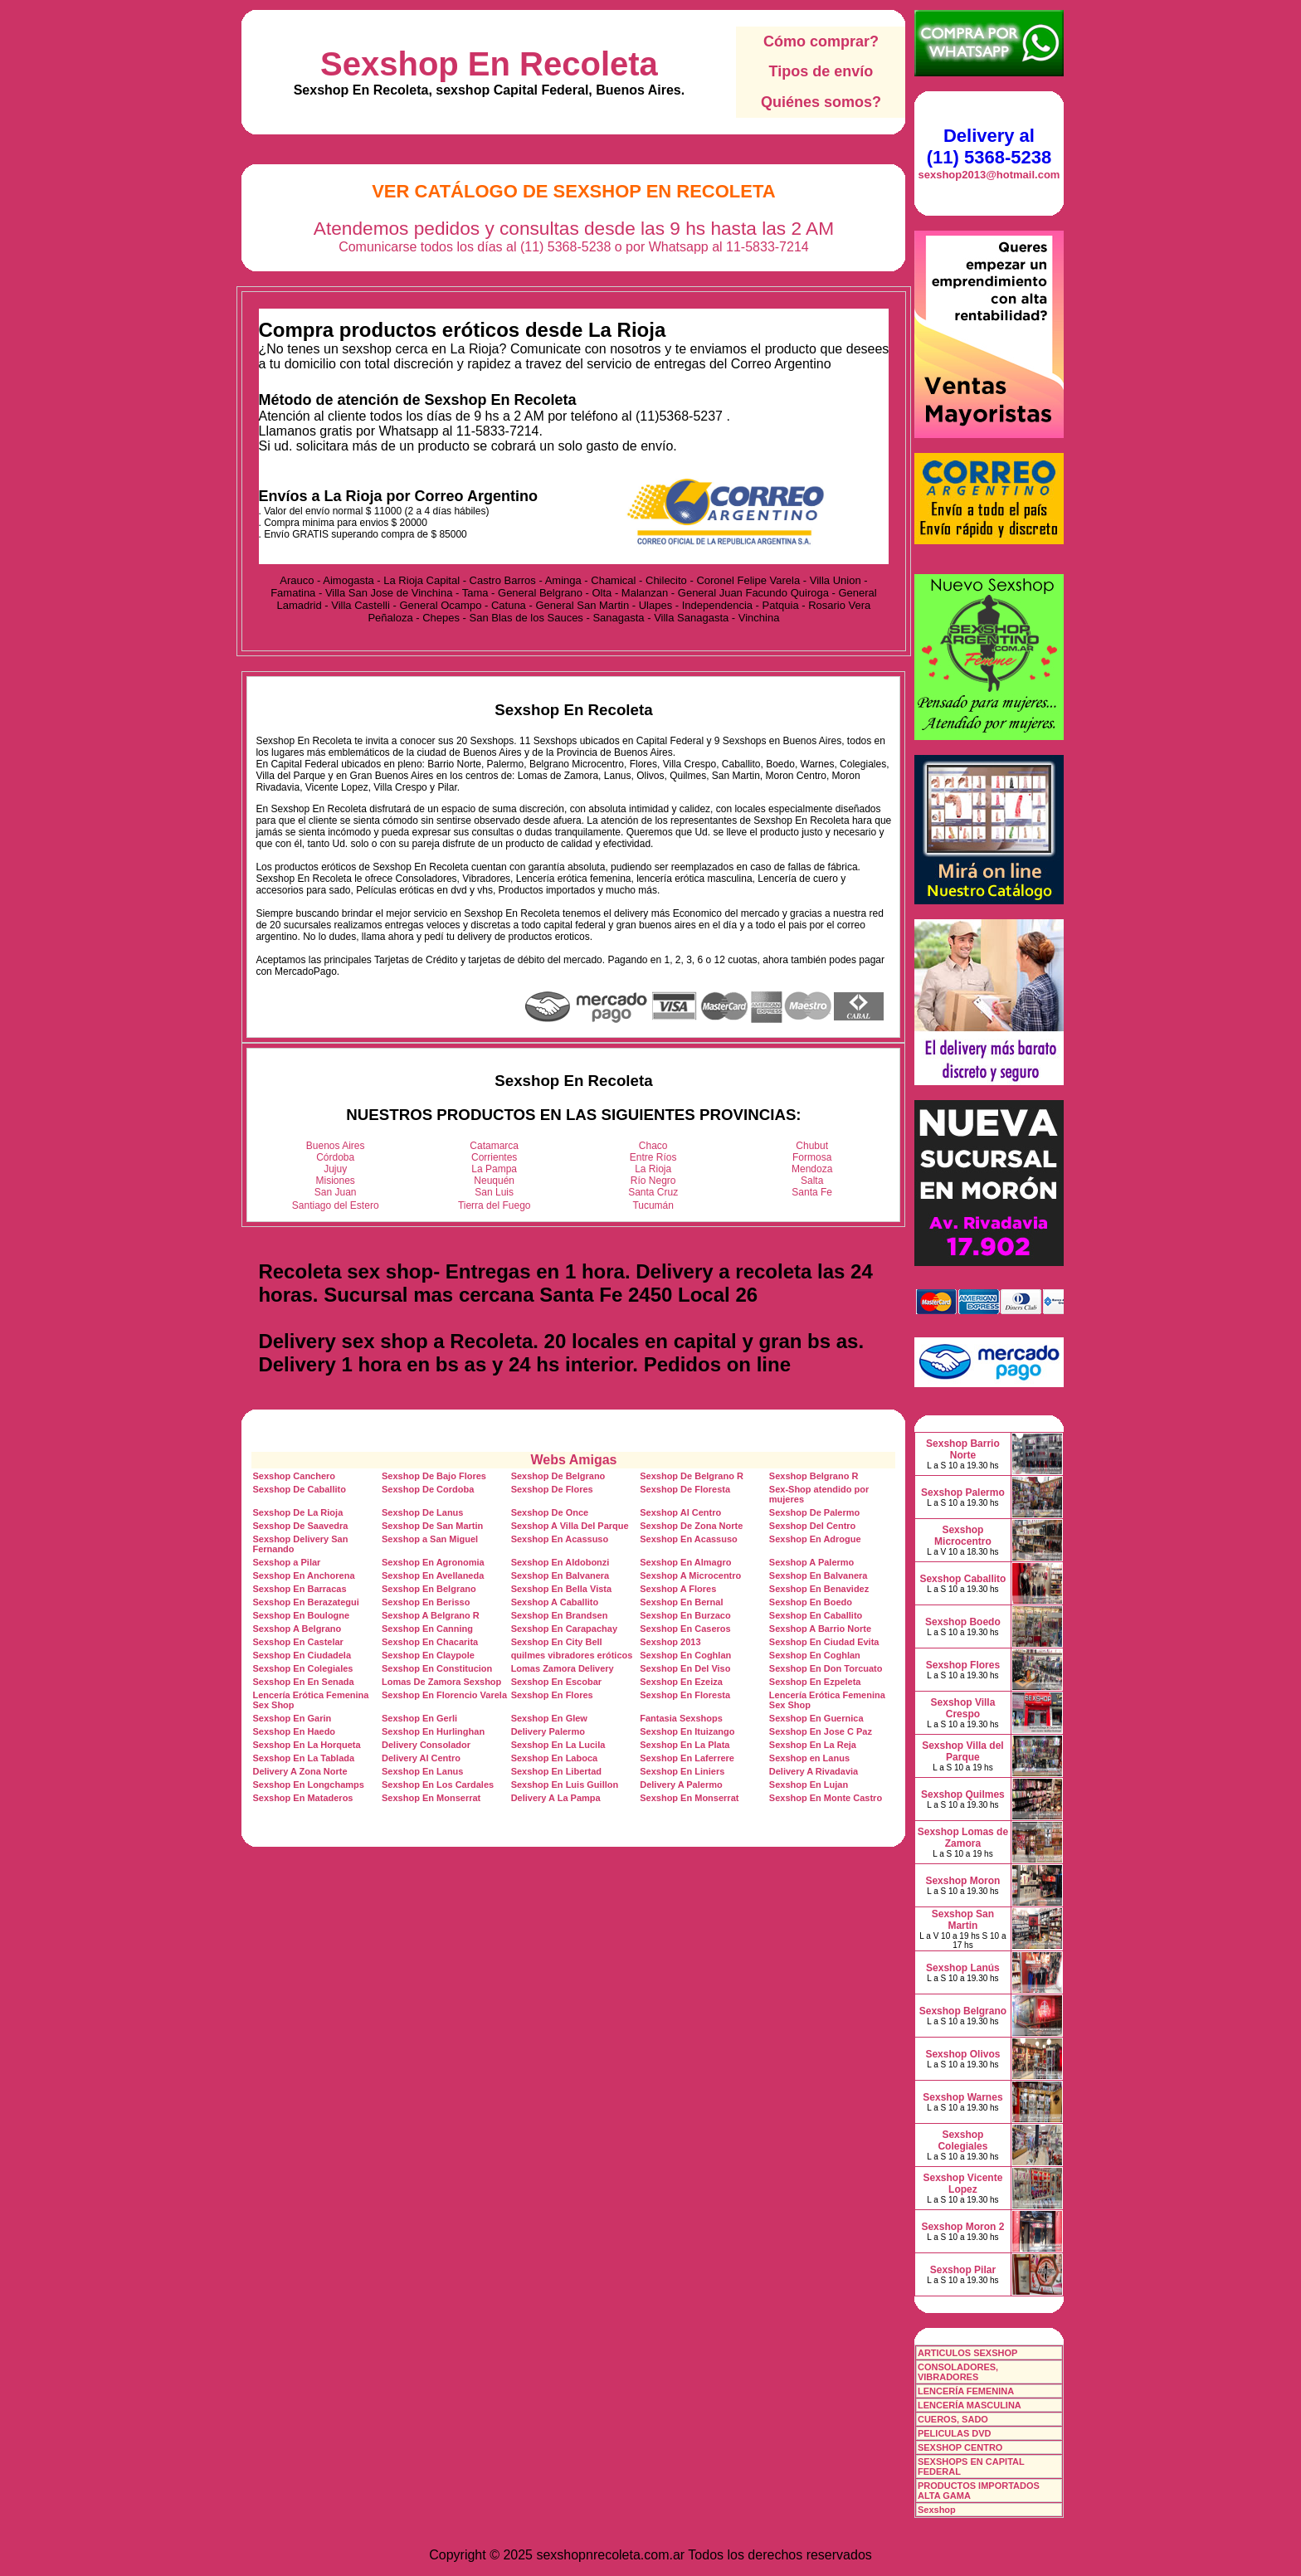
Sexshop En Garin (291, 1718)
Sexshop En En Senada (302, 1682)
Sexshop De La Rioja (297, 1512)
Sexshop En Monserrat (431, 1798)
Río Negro (653, 1180)
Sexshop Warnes (962, 2097)
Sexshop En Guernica (816, 1718)
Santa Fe (812, 1192)
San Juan (335, 1192)
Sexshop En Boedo (810, 1602)
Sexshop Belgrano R (814, 1476)
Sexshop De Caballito (298, 1489)
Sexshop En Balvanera (560, 1575)
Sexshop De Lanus (422, 1512)
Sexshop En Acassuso (560, 1539)
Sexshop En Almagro (685, 1562)
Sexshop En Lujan (808, 1785)
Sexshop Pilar (963, 2270)
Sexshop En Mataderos (302, 1798)
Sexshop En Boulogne (300, 1615)
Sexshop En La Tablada (303, 1758)
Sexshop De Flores (552, 1489)
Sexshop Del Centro (812, 1526)
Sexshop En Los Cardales (438, 1785)
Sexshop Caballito (962, 1579)
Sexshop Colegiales (962, 2140)
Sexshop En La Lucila (558, 1745)
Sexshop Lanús (963, 1968)
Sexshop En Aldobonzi (560, 1562)
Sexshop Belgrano (962, 2011)
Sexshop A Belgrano (296, 1629)
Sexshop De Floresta (685, 1489)
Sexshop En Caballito (815, 1615)
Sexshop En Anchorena (303, 1575)
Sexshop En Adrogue (815, 1539)
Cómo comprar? (821, 41)
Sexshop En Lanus (422, 1771)
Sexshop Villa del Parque (962, 1751)
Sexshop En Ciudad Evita (824, 1642)
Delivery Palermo (548, 1731)
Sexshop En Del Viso (685, 1668)
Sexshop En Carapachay (564, 1629)
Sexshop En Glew (549, 1718)
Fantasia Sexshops (681, 1718)
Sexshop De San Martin (432, 1526)
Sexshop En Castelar (297, 1642)
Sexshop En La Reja (812, 1745)
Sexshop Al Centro (680, 1512)
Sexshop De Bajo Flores (434, 1476)
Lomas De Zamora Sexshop (441, 1682)
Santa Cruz (653, 1192)
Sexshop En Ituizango (687, 1731)
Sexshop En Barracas (299, 1589)
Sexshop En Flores (552, 1695)
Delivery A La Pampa (556, 1798)
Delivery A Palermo (681, 1785)
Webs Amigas (573, 1460)
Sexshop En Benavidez (819, 1589)
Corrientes (494, 1157)
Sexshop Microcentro (963, 1535)
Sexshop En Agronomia (433, 1562)
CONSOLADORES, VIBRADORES (958, 2372)
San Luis (494, 1192)
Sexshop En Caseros (685, 1629)
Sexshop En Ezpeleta (815, 1682)
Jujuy (335, 1169)
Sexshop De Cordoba (428, 1489)
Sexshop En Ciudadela (301, 1655)
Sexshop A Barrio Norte (820, 1629)
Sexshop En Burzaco (685, 1615)
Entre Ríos (653, 1157)
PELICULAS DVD (955, 2433)
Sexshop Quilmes (963, 1794)
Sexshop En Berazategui (305, 1602)
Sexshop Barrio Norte (963, 1449)
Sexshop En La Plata (684, 1745)
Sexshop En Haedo (293, 1731)
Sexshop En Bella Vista (561, 1589)
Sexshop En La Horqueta (306, 1745)
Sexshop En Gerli (419, 1718)
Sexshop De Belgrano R (691, 1476)
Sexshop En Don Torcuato (826, 1668)
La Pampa (494, 1169)
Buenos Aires (335, 1146)
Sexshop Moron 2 (962, 2227)
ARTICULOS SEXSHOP (967, 2353)
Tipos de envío (821, 71)
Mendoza (812, 1169)
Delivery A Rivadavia (813, 1771)
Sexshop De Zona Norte (691, 1526)
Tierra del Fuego (494, 1205)
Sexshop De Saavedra (300, 1526)
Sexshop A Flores (678, 1589)
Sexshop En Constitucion (437, 1668)
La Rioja (653, 1169)
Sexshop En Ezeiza (681, 1682)
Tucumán (653, 1205)
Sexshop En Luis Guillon (565, 1785)
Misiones (335, 1180)
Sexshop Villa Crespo (963, 1708)
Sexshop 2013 (670, 1642)
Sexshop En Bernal (681, 1602)
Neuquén (494, 1180)
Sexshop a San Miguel (430, 1539)
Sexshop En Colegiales (302, 1668)
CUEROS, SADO (953, 2419)
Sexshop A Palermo (812, 1562)
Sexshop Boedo (963, 1622)
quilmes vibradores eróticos (572, 1655)
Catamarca (494, 1146)
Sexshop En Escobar (556, 1682)
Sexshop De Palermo (814, 1512)
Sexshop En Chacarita (430, 1642)
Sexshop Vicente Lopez (963, 2183)
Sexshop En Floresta (685, 1695)
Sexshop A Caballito (555, 1602)
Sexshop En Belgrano (429, 1589)
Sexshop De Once (550, 1512)
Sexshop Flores (963, 1665)
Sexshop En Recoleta (489, 64)
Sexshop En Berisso (426, 1602)
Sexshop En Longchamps (307, 1785)
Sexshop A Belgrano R (431, 1615)
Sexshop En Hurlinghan (433, 1731)
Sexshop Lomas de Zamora (963, 1837)
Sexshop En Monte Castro (825, 1798)
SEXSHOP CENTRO (960, 2447)
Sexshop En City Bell (556, 1642)
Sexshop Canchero (293, 1476)
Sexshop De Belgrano (558, 1476)
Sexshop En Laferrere (687, 1758)
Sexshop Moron (962, 1881)
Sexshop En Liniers (682, 1771)
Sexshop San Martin (963, 1919)
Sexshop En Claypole (428, 1655)
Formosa (811, 1157)
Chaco (653, 1146)
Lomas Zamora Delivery (562, 1668)
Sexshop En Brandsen (559, 1615)
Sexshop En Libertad (556, 1771)
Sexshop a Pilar (286, 1562)
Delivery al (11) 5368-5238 (989, 146)
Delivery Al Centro (421, 1758)
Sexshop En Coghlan (685, 1655)
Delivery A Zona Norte (299, 1771)
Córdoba (335, 1157)
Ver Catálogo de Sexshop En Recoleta (574, 191)
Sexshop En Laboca (554, 1758)
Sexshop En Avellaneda (433, 1575)
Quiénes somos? (821, 102)
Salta (812, 1180)
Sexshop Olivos (962, 2054)
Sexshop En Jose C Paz (820, 1731)
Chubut (812, 1146)
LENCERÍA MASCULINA (969, 2405)
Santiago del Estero (335, 1205)
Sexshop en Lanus (809, 1758)
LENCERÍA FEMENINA (966, 2391)
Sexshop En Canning (427, 1629)
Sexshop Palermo (963, 1492)
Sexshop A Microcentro (690, 1575)
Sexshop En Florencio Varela (444, 1695)
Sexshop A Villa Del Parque (570, 1526)
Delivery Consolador (426, 1745)
